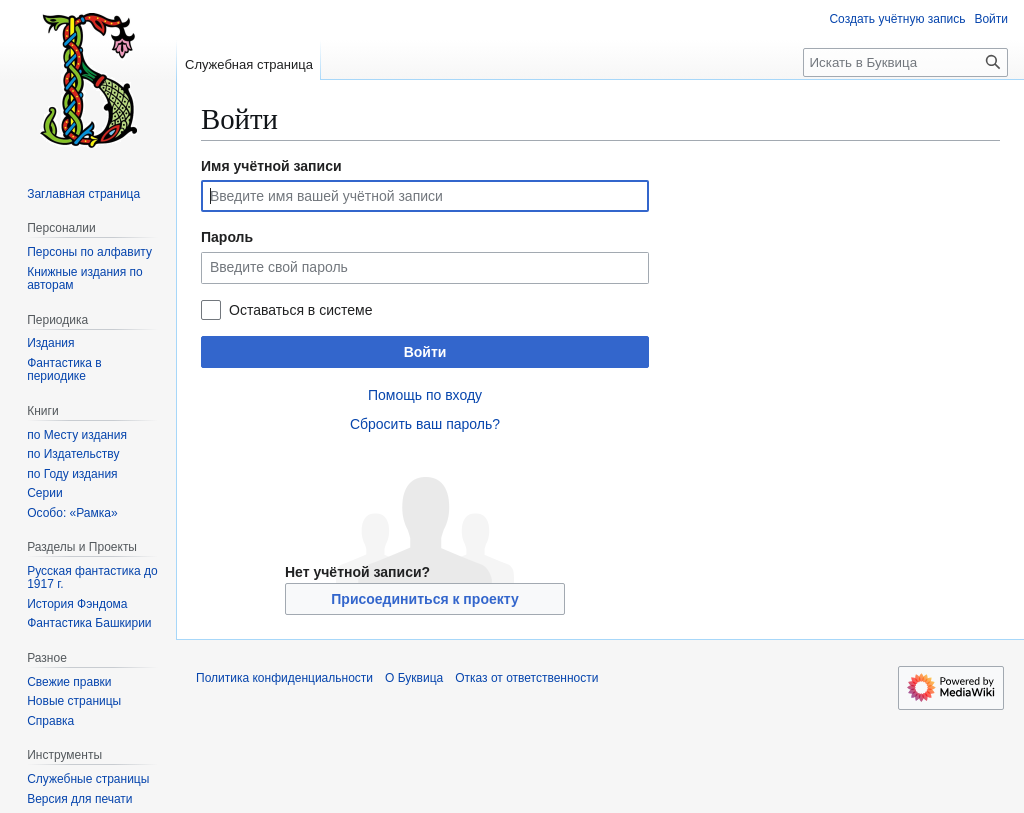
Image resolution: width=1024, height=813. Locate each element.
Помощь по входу (425, 395)
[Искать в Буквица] (905, 62)
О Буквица (414, 678)
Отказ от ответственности (526, 678)
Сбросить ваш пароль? (425, 424)
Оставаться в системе (300, 310)
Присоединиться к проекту (424, 599)
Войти (425, 352)
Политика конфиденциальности (284, 678)
